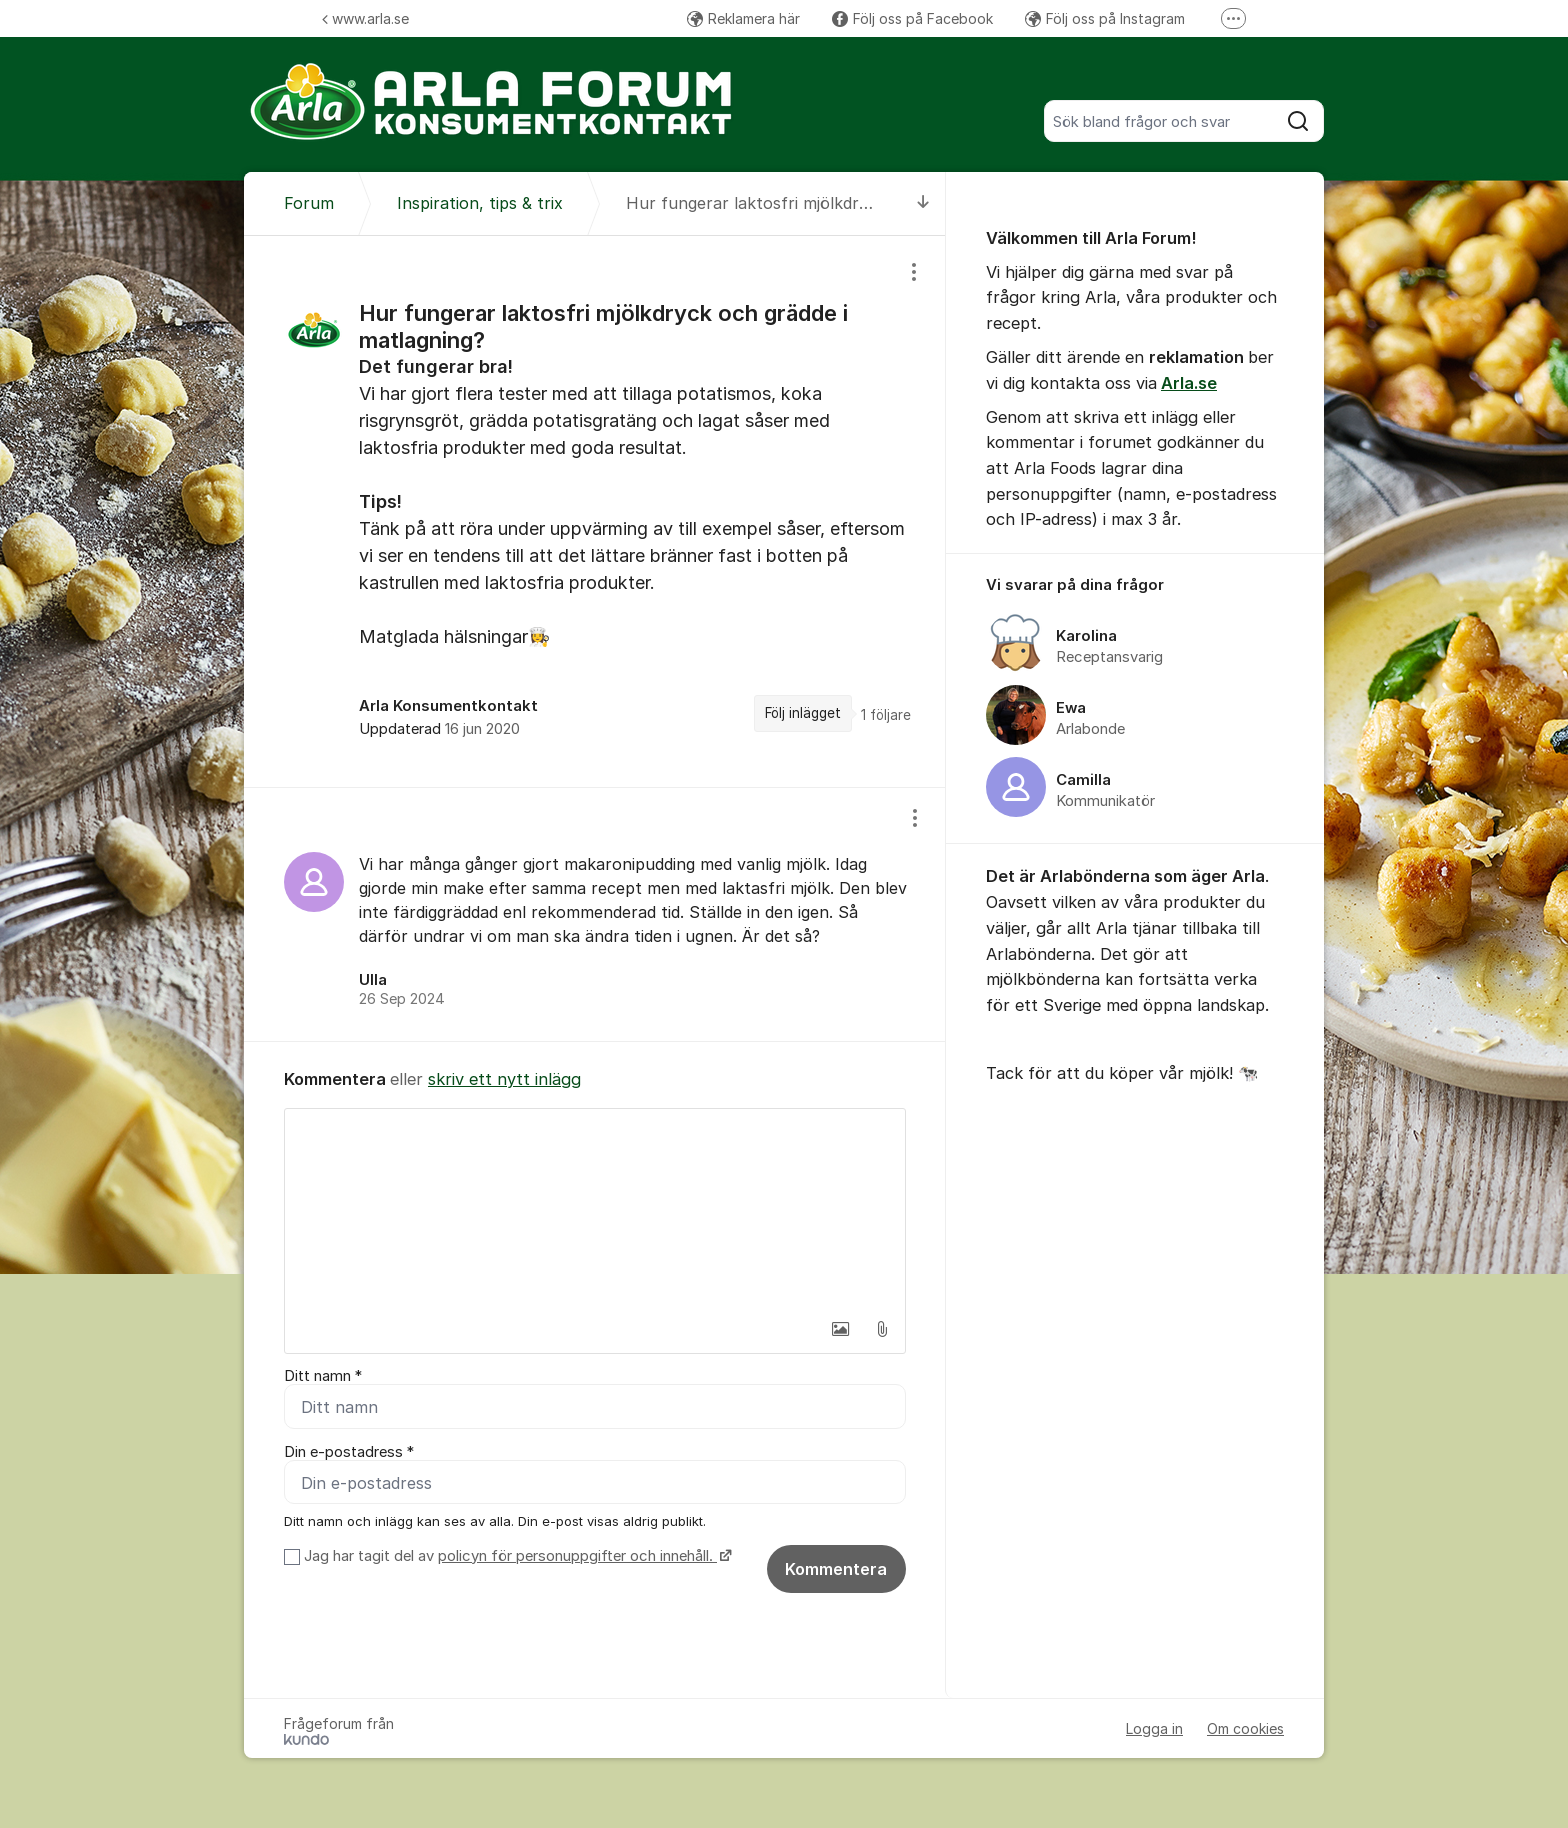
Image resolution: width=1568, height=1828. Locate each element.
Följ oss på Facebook (912, 18)
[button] (840, 1329)
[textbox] (595, 1209)
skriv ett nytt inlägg (504, 1079)
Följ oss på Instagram (1105, 18)
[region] (595, 511)
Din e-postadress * (349, 1452)
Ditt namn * (323, 1376)
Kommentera (836, 1569)
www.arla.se (365, 18)
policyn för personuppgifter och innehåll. (577, 1556)
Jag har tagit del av (515, 1556)
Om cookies (1245, 1728)
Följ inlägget (803, 713)
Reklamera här (743, 18)
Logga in (1154, 1728)
